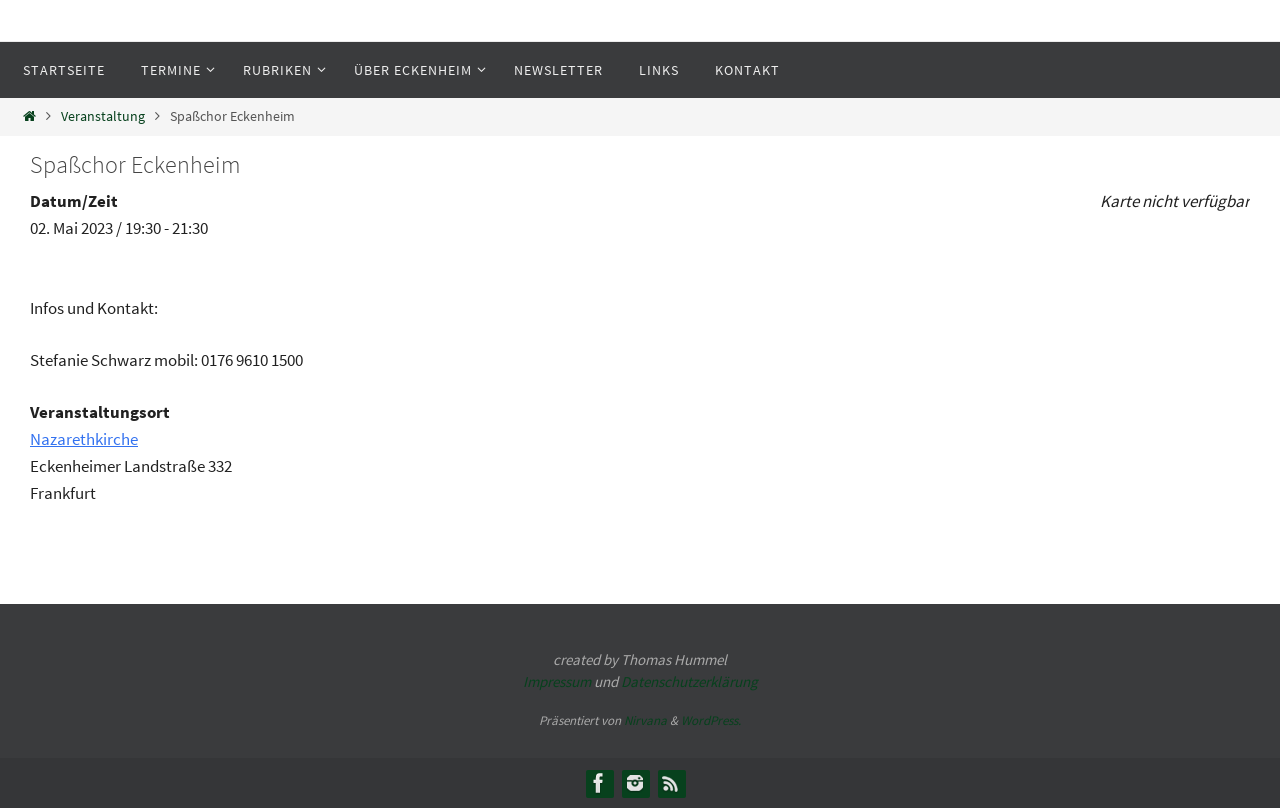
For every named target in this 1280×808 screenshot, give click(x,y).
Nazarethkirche (84, 439)
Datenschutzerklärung (689, 681)
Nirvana (645, 720)
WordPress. (711, 720)
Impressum (557, 681)
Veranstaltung (103, 116)
